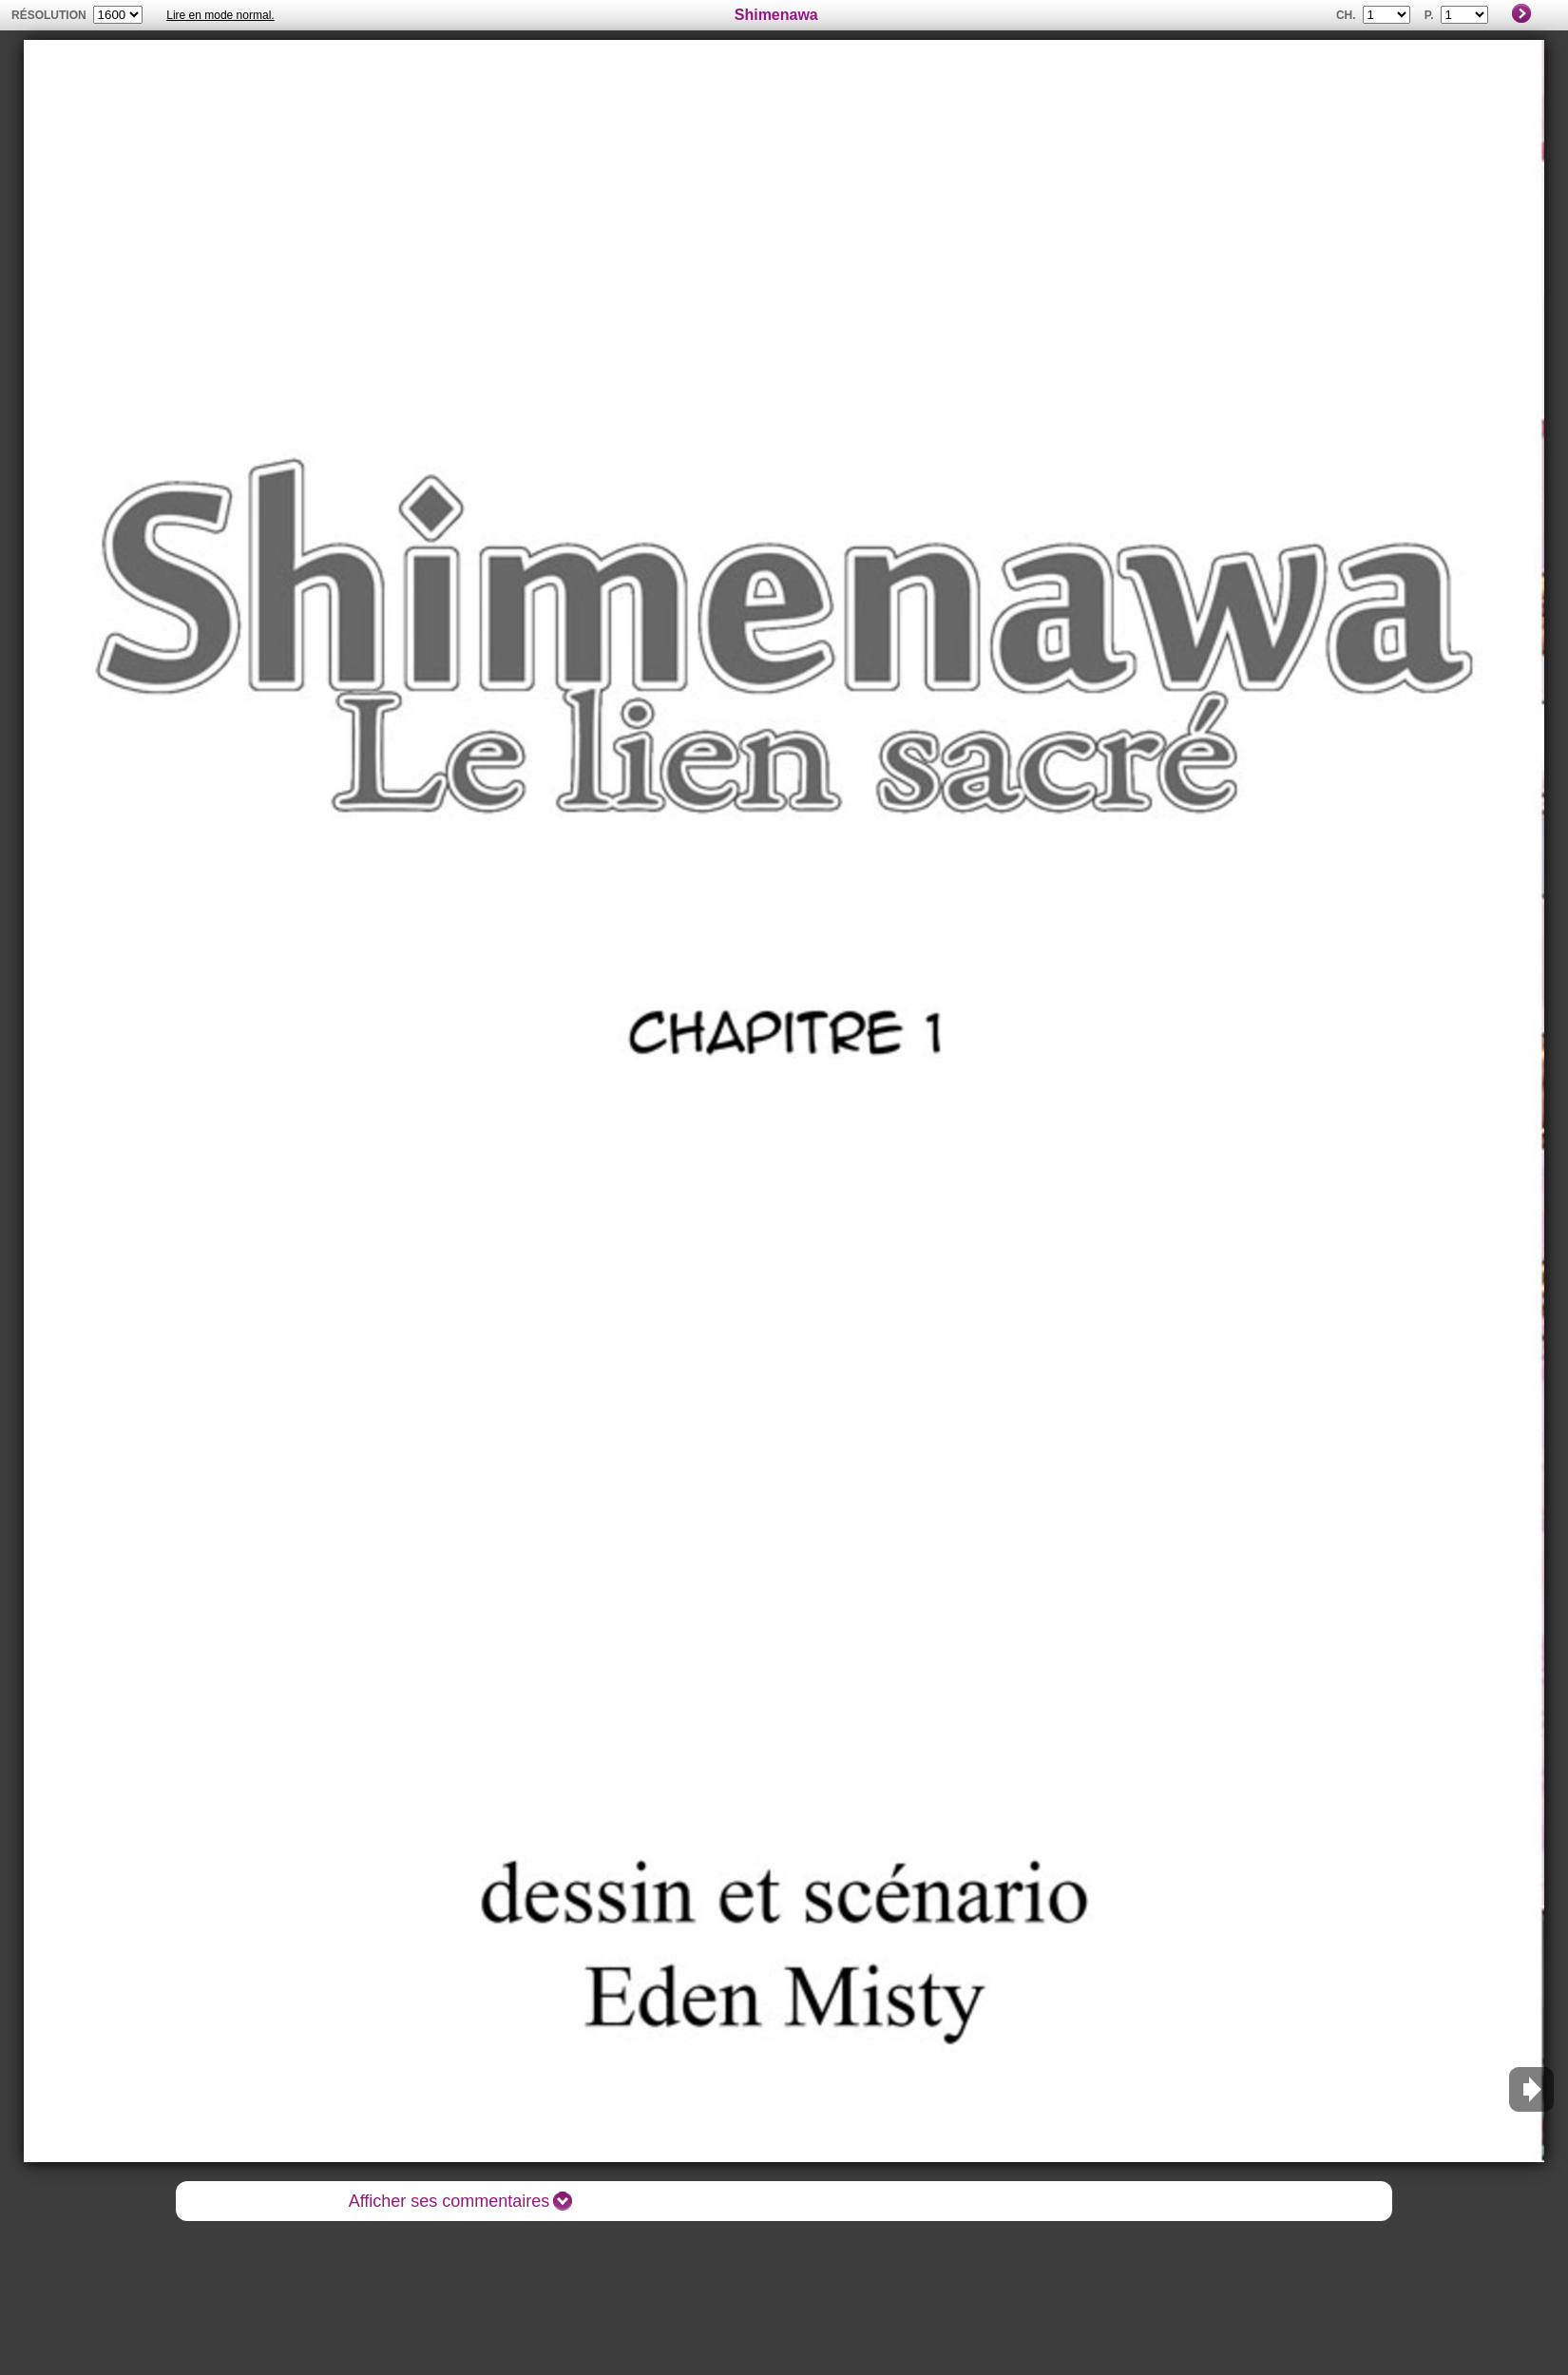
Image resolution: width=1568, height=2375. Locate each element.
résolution (48, 15)
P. (1429, 15)
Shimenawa (776, 15)
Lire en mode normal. (220, 15)
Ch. (1346, 15)
